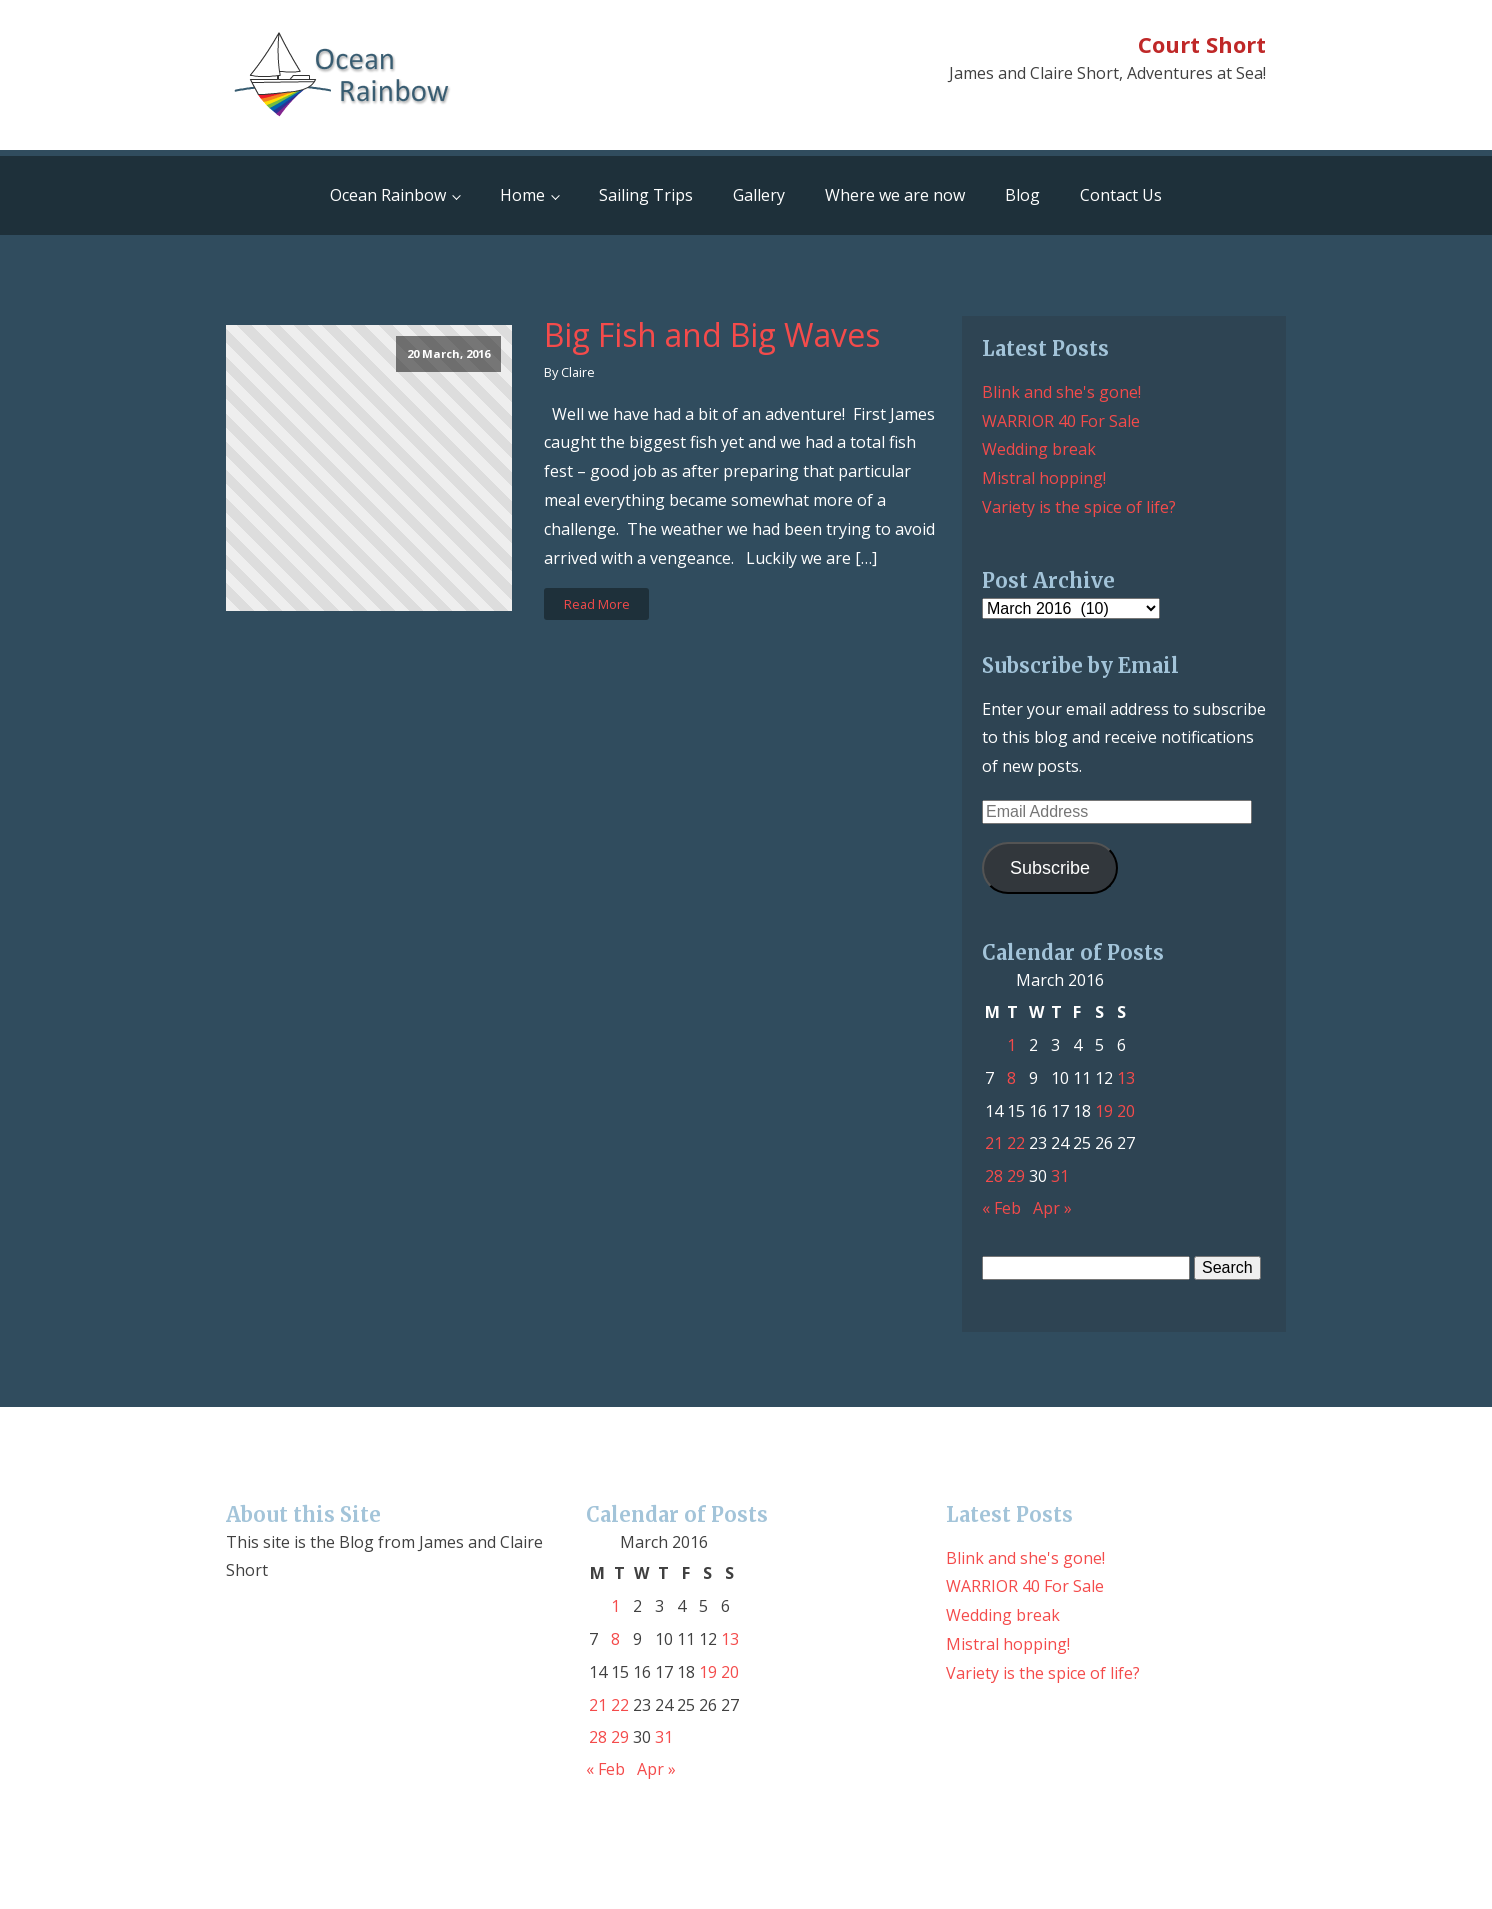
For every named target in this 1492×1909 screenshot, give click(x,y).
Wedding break (1039, 449)
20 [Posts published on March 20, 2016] (1126, 1111)
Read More (597, 604)
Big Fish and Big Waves (712, 335)
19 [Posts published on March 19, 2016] (1104, 1111)
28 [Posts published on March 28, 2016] (994, 1176)
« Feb (1001, 1208)
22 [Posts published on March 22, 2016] (1016, 1143)
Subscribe (1050, 868)
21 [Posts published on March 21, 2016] (994, 1143)
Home (522, 195)
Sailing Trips (646, 195)
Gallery (759, 195)
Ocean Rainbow (388, 195)
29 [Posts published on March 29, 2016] (1016, 1176)
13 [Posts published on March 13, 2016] (1126, 1078)
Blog (1022, 195)
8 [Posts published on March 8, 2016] (1011, 1078)
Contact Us (1121, 195)
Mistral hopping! (1044, 478)
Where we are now (895, 195)
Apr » (1052, 1208)
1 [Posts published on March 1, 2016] (1011, 1045)
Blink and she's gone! (1061, 392)
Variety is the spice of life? (1079, 507)
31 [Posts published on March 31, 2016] (1060, 1176)
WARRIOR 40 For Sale (1061, 421)
